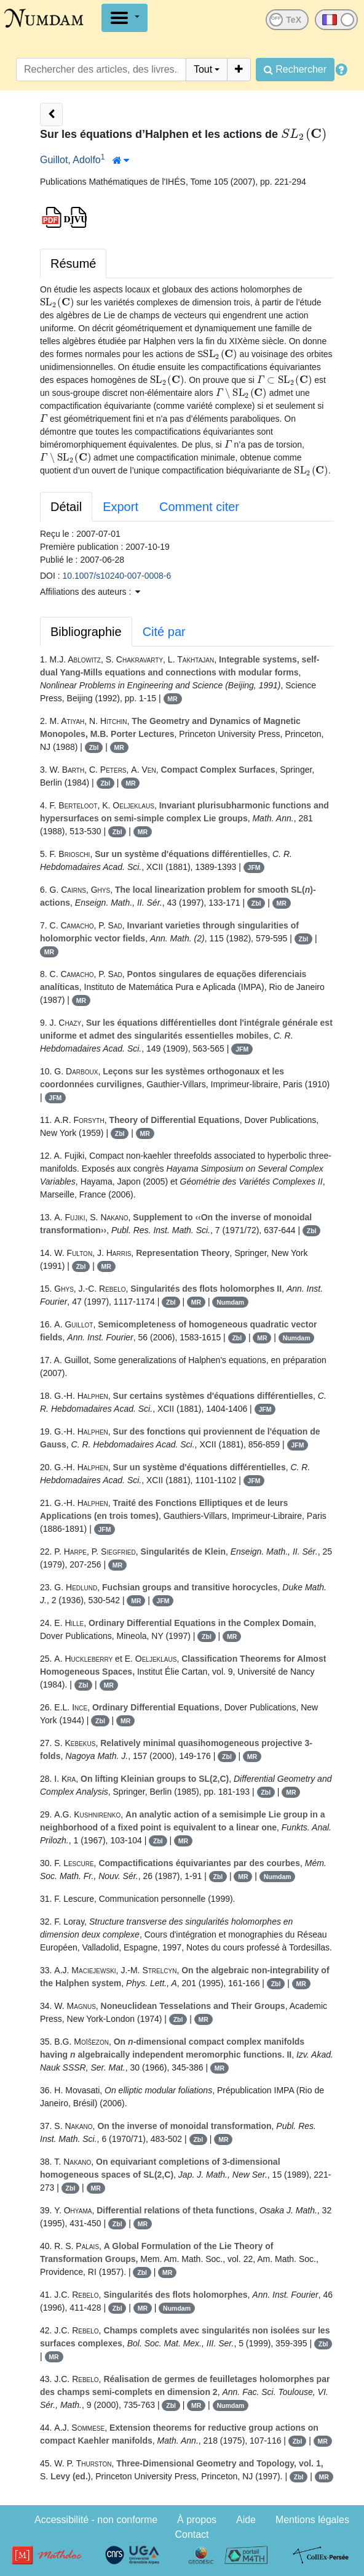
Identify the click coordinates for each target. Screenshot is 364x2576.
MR (172, 698)
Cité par (164, 631)
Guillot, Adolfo (70, 160)
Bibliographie (86, 631)
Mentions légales (312, 2519)
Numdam (230, 1302)
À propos (196, 2519)
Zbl (94, 747)
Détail (66, 506)
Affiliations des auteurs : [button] (90, 592)
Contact (191, 2534)
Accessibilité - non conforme (95, 2519)
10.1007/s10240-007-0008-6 (117, 576)
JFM (254, 867)
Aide (246, 2519)
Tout (203, 69)
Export (120, 506)
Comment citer (199, 506)
